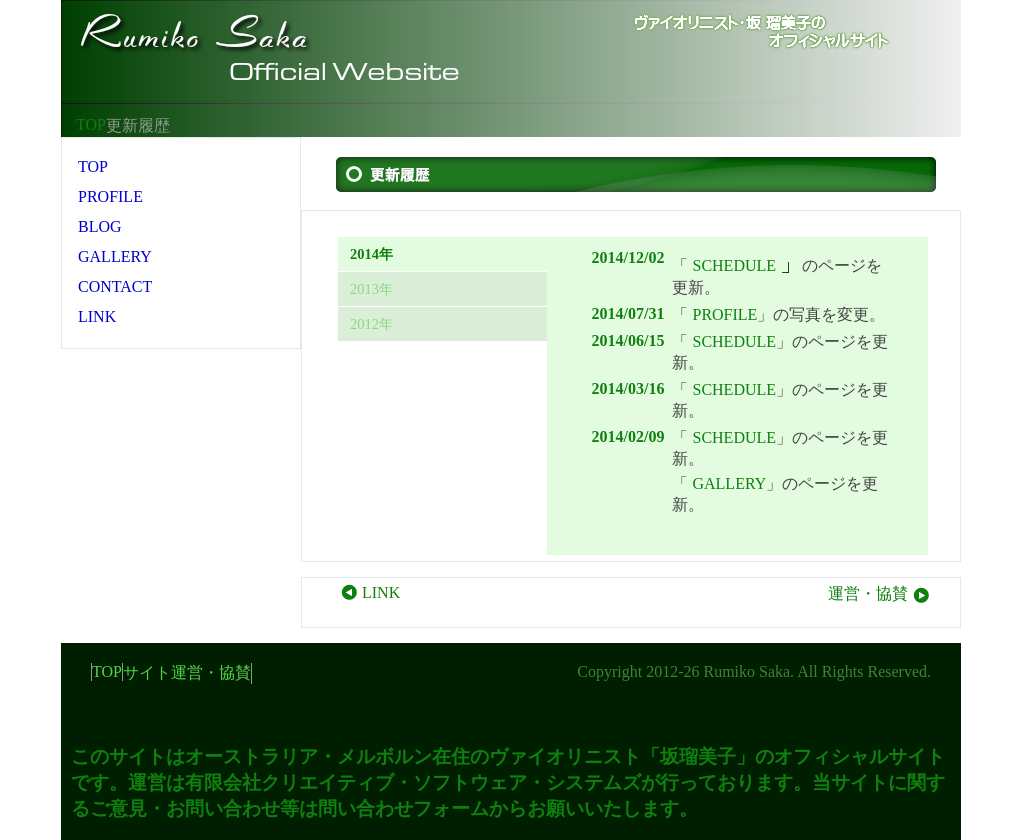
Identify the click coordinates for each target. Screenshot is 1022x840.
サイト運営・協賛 (187, 672)
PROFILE (724, 314)
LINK (369, 592)
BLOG (100, 226)
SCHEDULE (734, 265)
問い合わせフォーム (403, 808)
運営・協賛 (880, 593)
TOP (91, 124)
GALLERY (729, 483)
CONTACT (115, 286)
